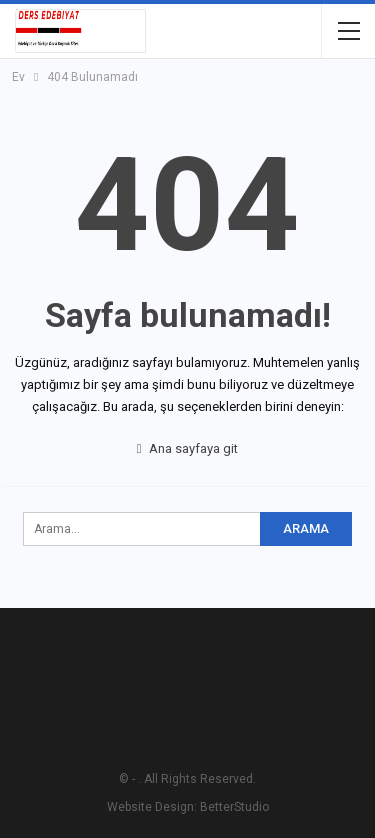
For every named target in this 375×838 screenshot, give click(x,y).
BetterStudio (234, 807)
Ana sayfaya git (188, 448)
